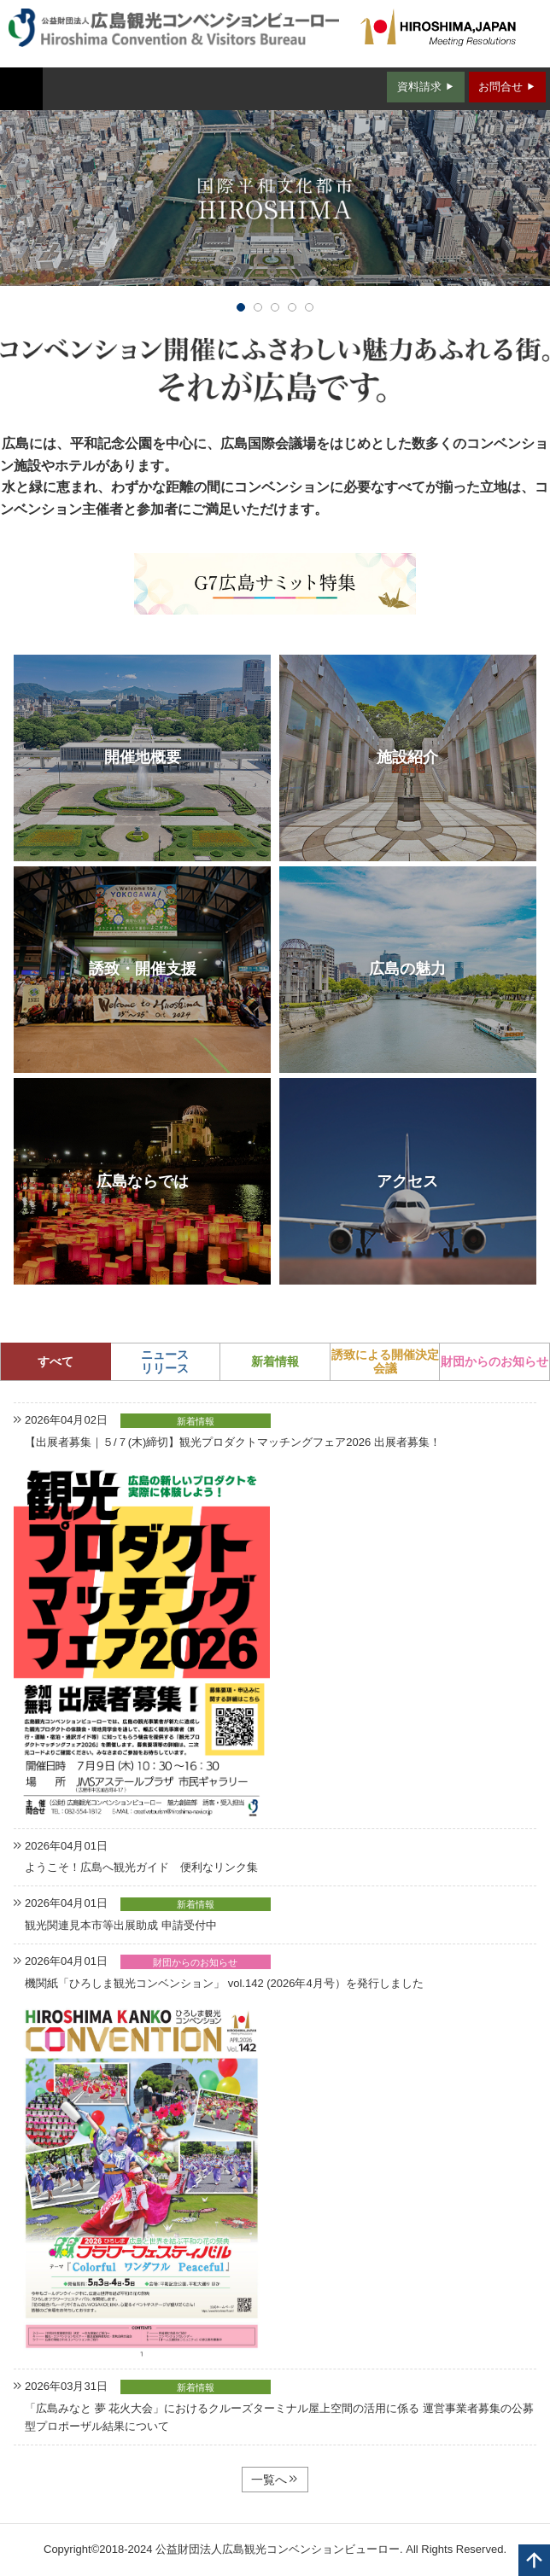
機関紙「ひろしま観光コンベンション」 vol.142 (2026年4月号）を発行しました (224, 1983)
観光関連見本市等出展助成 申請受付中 (121, 1925)
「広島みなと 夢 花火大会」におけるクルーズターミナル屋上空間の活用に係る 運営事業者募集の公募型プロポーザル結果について (279, 2417)
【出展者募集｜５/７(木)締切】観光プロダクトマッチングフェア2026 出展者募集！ (233, 1442)
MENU (21, 88)
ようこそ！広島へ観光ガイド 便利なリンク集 (141, 1867)
